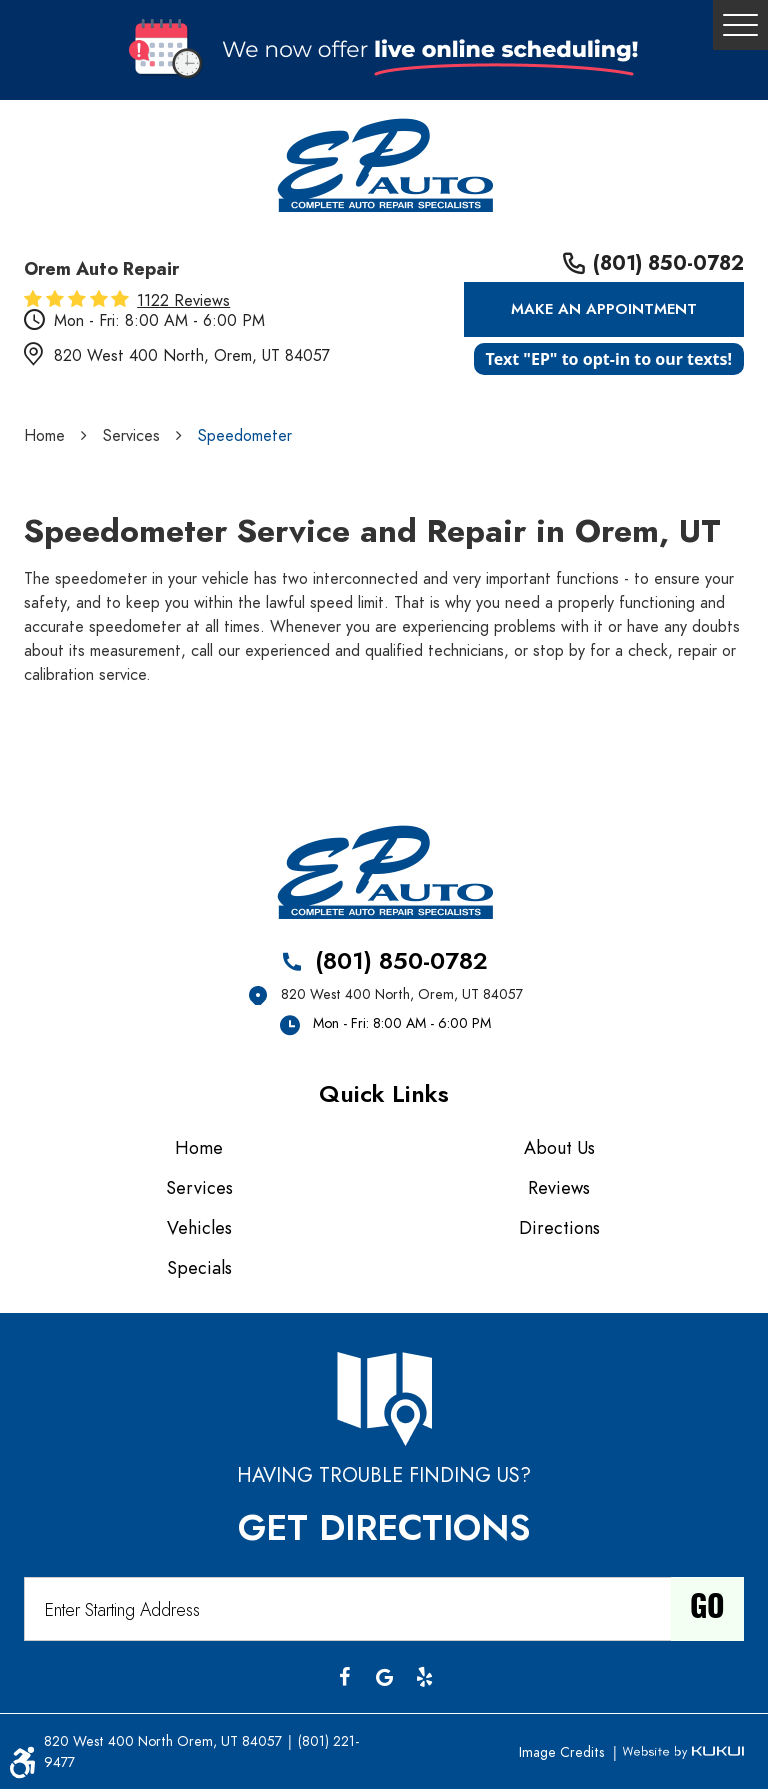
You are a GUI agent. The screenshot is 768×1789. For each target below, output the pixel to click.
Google (384, 1677)
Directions (559, 1227)
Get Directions (384, 1528)
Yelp (424, 1677)
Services (131, 436)
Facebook (344, 1677)
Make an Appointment (604, 309)
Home (44, 436)
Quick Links (384, 1093)
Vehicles (199, 1227)
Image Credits (563, 1752)
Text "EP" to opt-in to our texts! (609, 359)
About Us (559, 1147)
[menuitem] (204, 1148)
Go (707, 1609)
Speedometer (245, 436)
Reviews (559, 1187)
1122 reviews (183, 301)
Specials (199, 1267)
